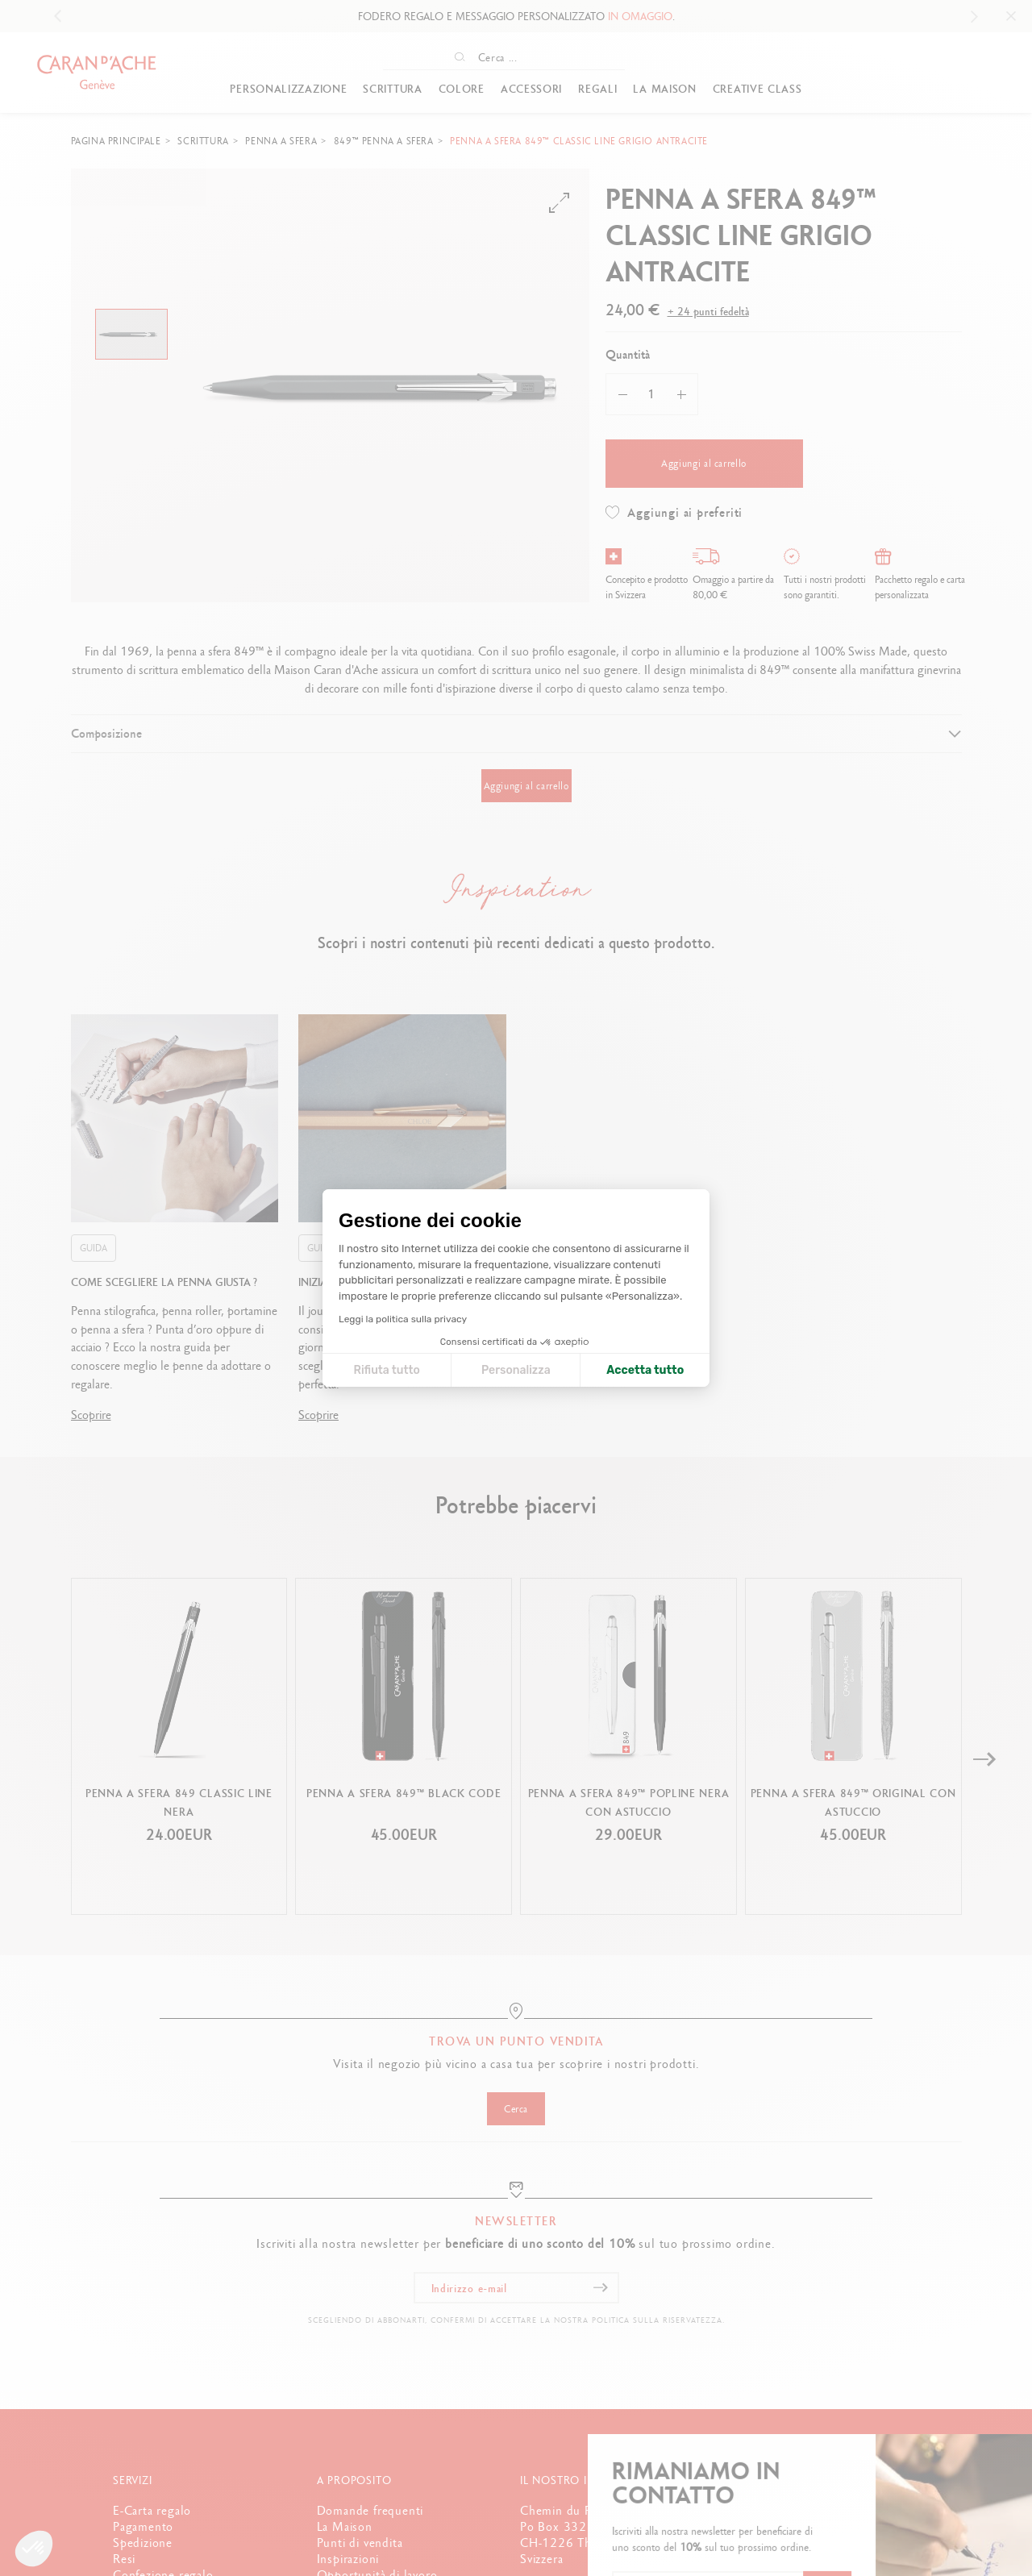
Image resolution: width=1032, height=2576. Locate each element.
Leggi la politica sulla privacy (403, 1319)
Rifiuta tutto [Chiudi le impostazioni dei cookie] (386, 1370)
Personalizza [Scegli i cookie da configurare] (516, 1370)
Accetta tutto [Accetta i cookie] (645, 1370)
